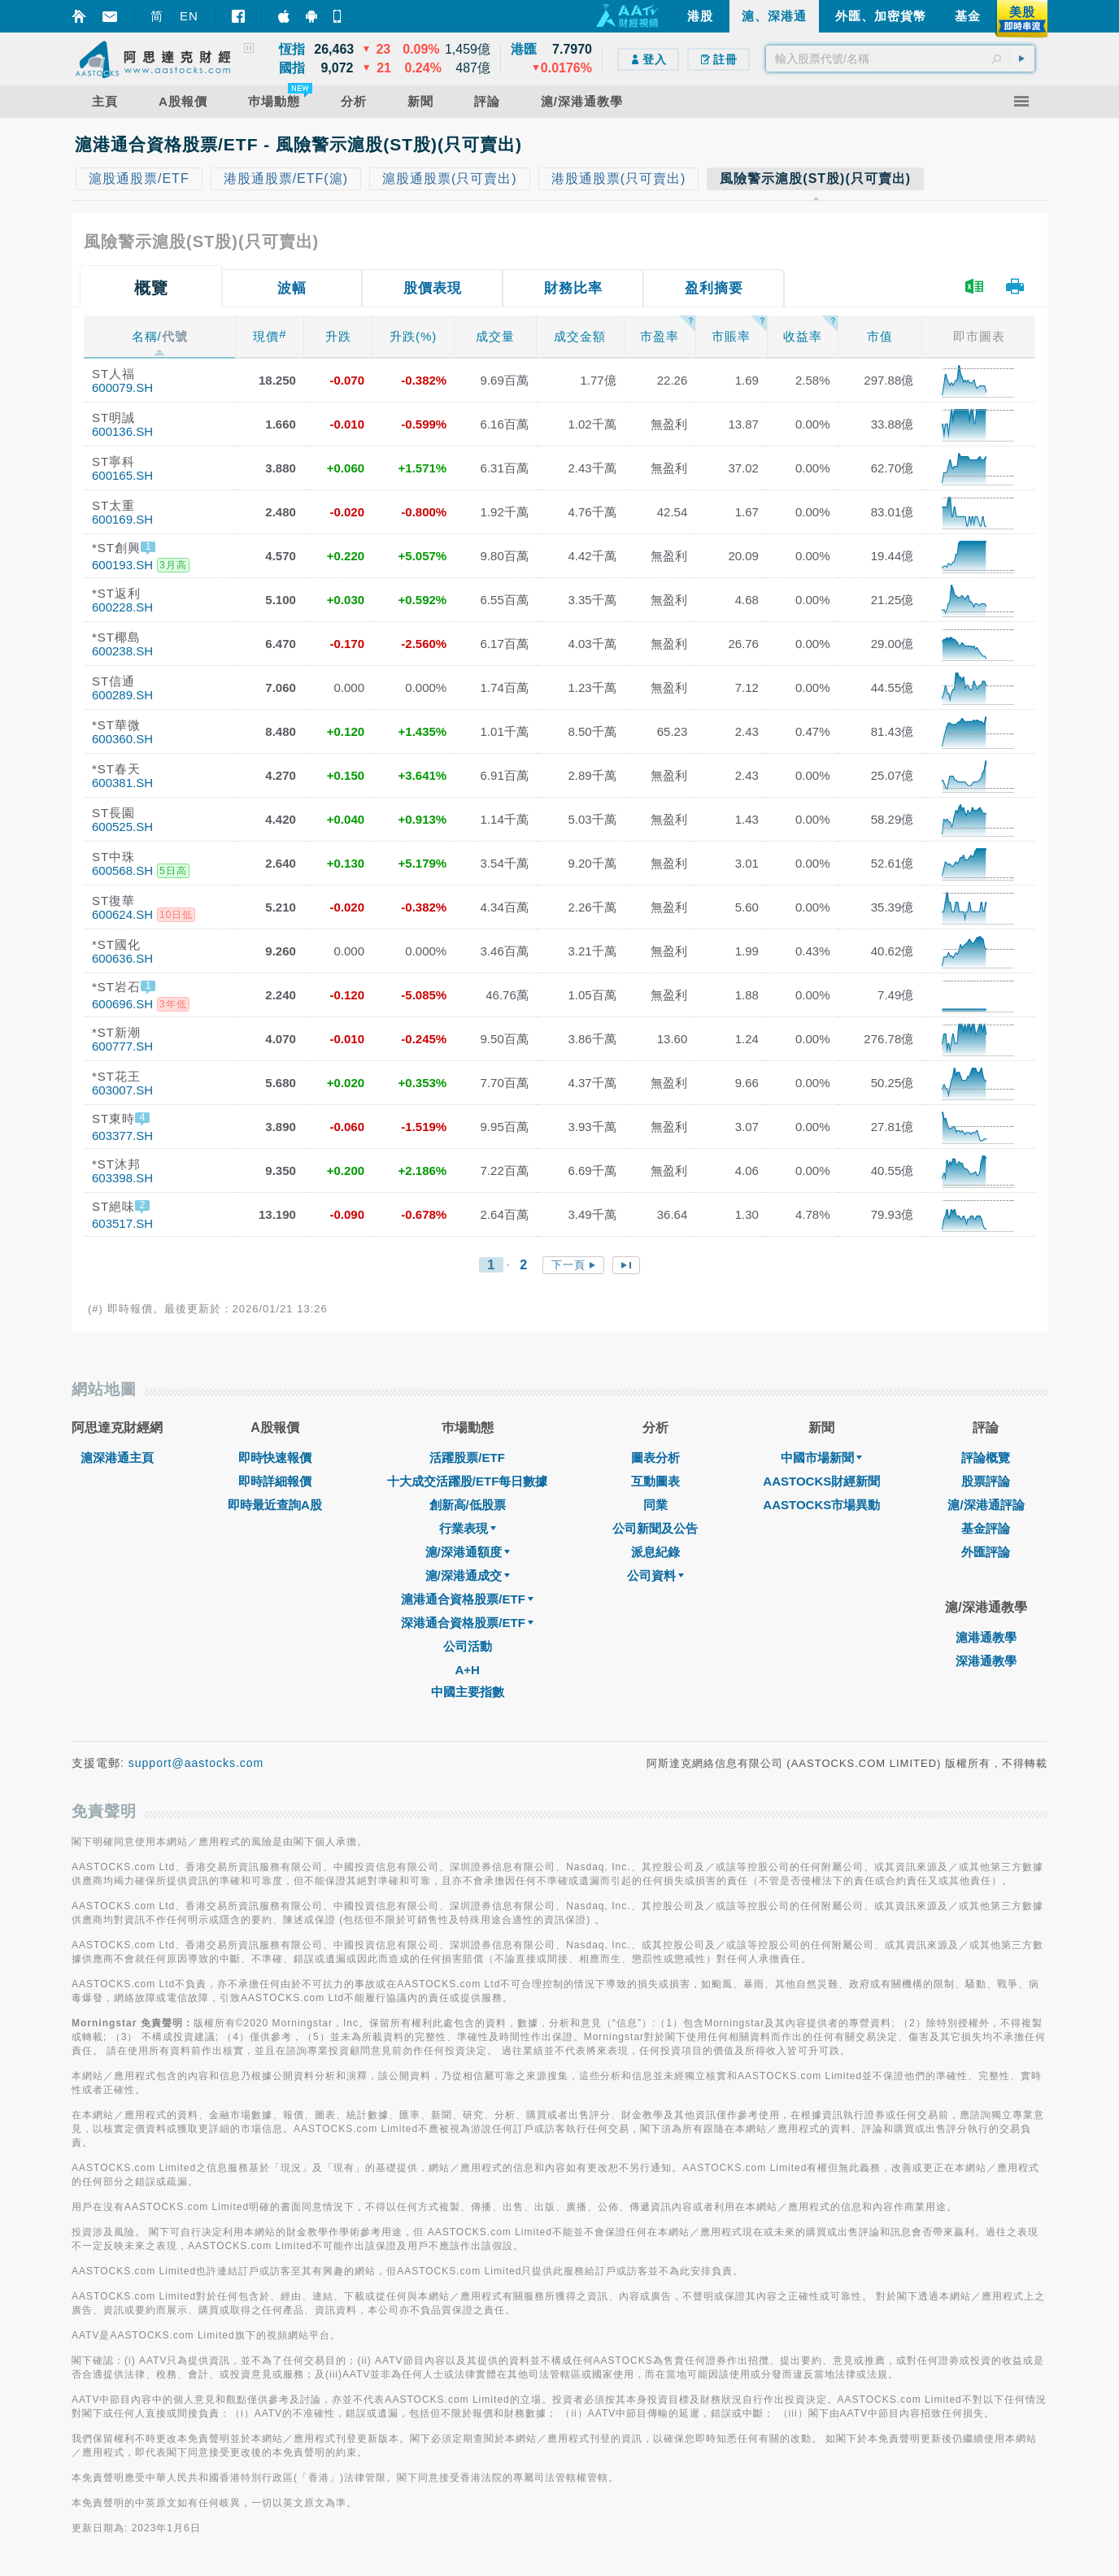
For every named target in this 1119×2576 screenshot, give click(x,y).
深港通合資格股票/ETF (467, 1623)
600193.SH (122, 565)
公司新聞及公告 (655, 1528)
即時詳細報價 (274, 1481)
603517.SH (122, 1223)
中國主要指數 (467, 1692)
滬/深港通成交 (467, 1575)
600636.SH (122, 958)
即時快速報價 (274, 1457)
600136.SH (122, 431)
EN (189, 16)
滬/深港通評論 (985, 1505)
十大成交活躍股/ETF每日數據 (467, 1481)
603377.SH (122, 1135)
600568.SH (122, 870)
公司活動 (467, 1646)
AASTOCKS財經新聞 (821, 1481)
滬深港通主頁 (117, 1457)
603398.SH (122, 1178)
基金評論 (985, 1528)
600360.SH (122, 739)
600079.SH (122, 387)
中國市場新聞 (821, 1457)
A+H (467, 1670)
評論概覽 (985, 1457)
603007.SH (122, 1090)
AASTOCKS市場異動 (821, 1505)
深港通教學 (986, 1661)
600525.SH (122, 826)
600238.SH (122, 651)
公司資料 (655, 1575)
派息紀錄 (655, 1552)
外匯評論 (985, 1552)
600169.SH (122, 519)
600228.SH (122, 607)
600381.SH (122, 783)
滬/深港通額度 (467, 1552)
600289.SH (122, 695)
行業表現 (467, 1528)
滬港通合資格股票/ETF (467, 1599)
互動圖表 (655, 1481)
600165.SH (122, 475)
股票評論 (985, 1481)
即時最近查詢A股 (275, 1505)
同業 (655, 1505)
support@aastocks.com (196, 1762)
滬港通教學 (986, 1637)
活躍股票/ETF (467, 1457)
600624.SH (122, 914)
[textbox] (900, 59)
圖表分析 (655, 1457)
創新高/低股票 (467, 1505)
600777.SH (122, 1046)
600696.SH (122, 1004)
